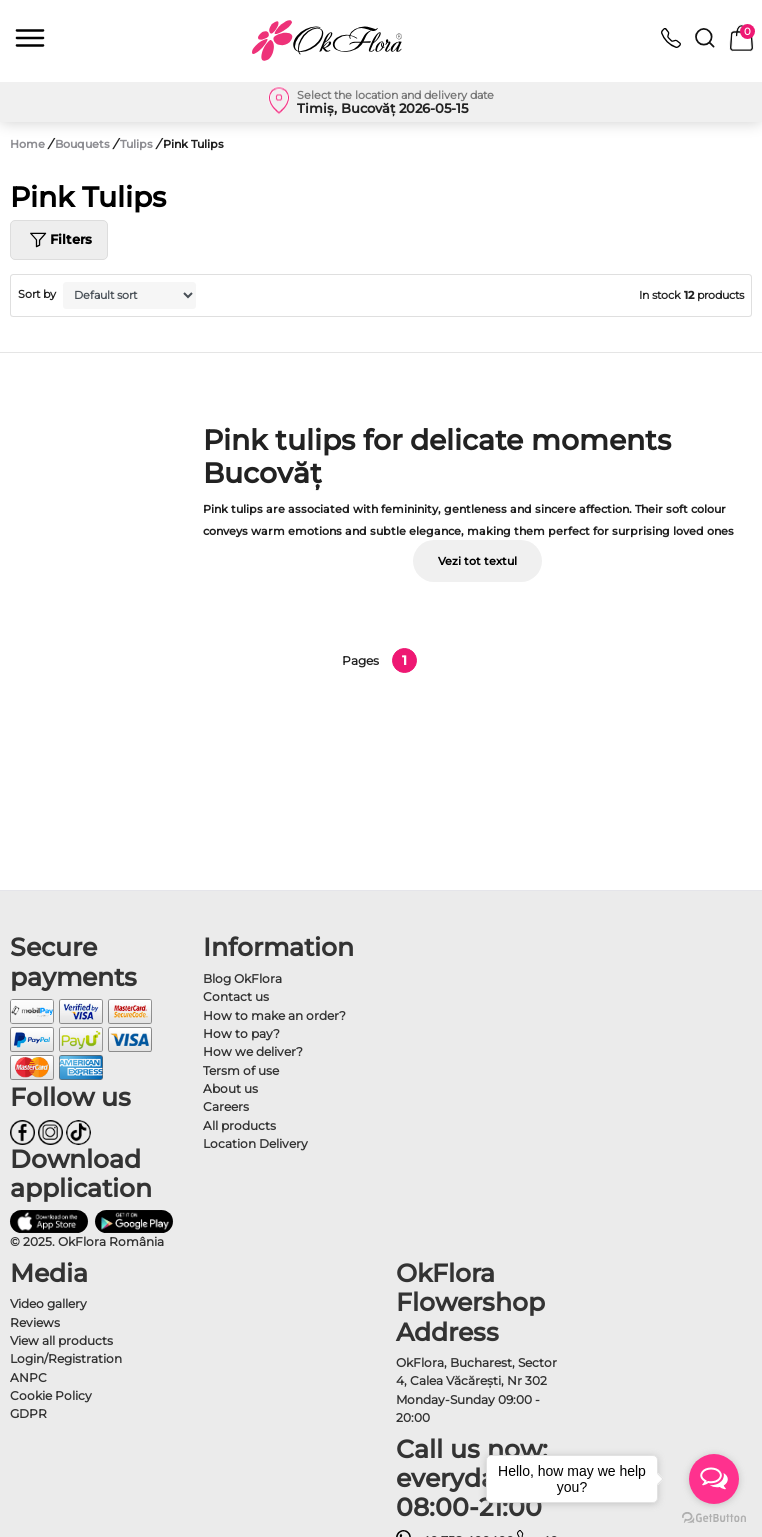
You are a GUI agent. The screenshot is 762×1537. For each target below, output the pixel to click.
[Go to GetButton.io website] (714, 1517)
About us (230, 1088)
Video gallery (48, 1303)
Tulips (138, 144)
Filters (59, 240)
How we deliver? (253, 1051)
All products (239, 1125)
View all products (61, 1340)
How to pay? (241, 1033)
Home (27, 144)
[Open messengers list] (714, 1479)
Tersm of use (241, 1070)
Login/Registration (66, 1358)
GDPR (28, 1413)
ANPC (28, 1377)
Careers (226, 1106)
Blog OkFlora (242, 978)
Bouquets (84, 144)
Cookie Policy (51, 1395)
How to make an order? (274, 1015)
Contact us (236, 996)
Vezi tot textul (477, 561)
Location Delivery (255, 1143)
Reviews (35, 1322)
